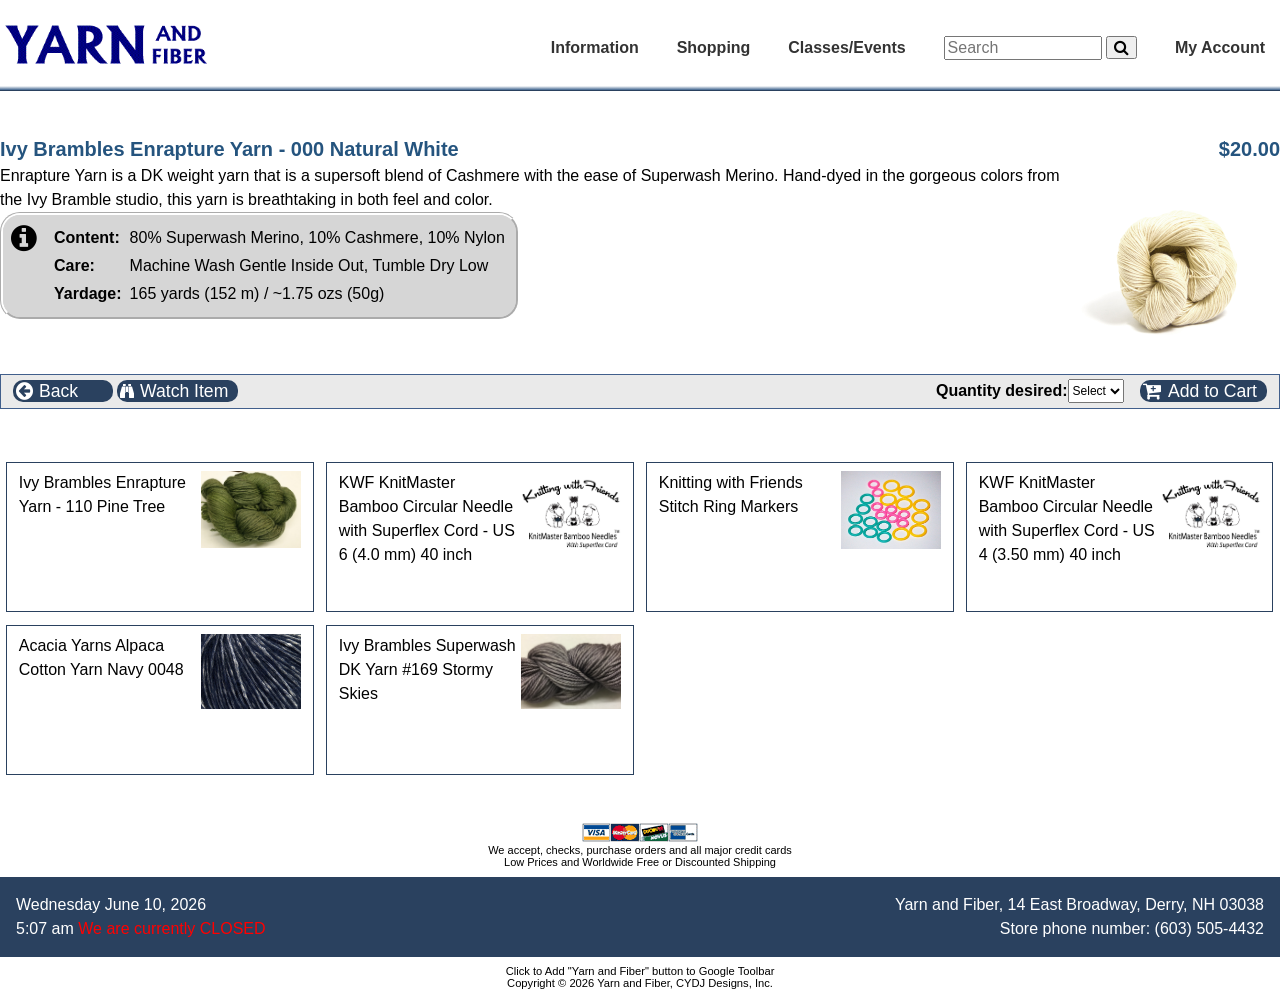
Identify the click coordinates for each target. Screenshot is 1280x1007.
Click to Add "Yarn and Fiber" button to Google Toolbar (640, 971)
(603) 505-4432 (1209, 928)
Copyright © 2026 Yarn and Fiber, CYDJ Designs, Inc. (640, 983)
